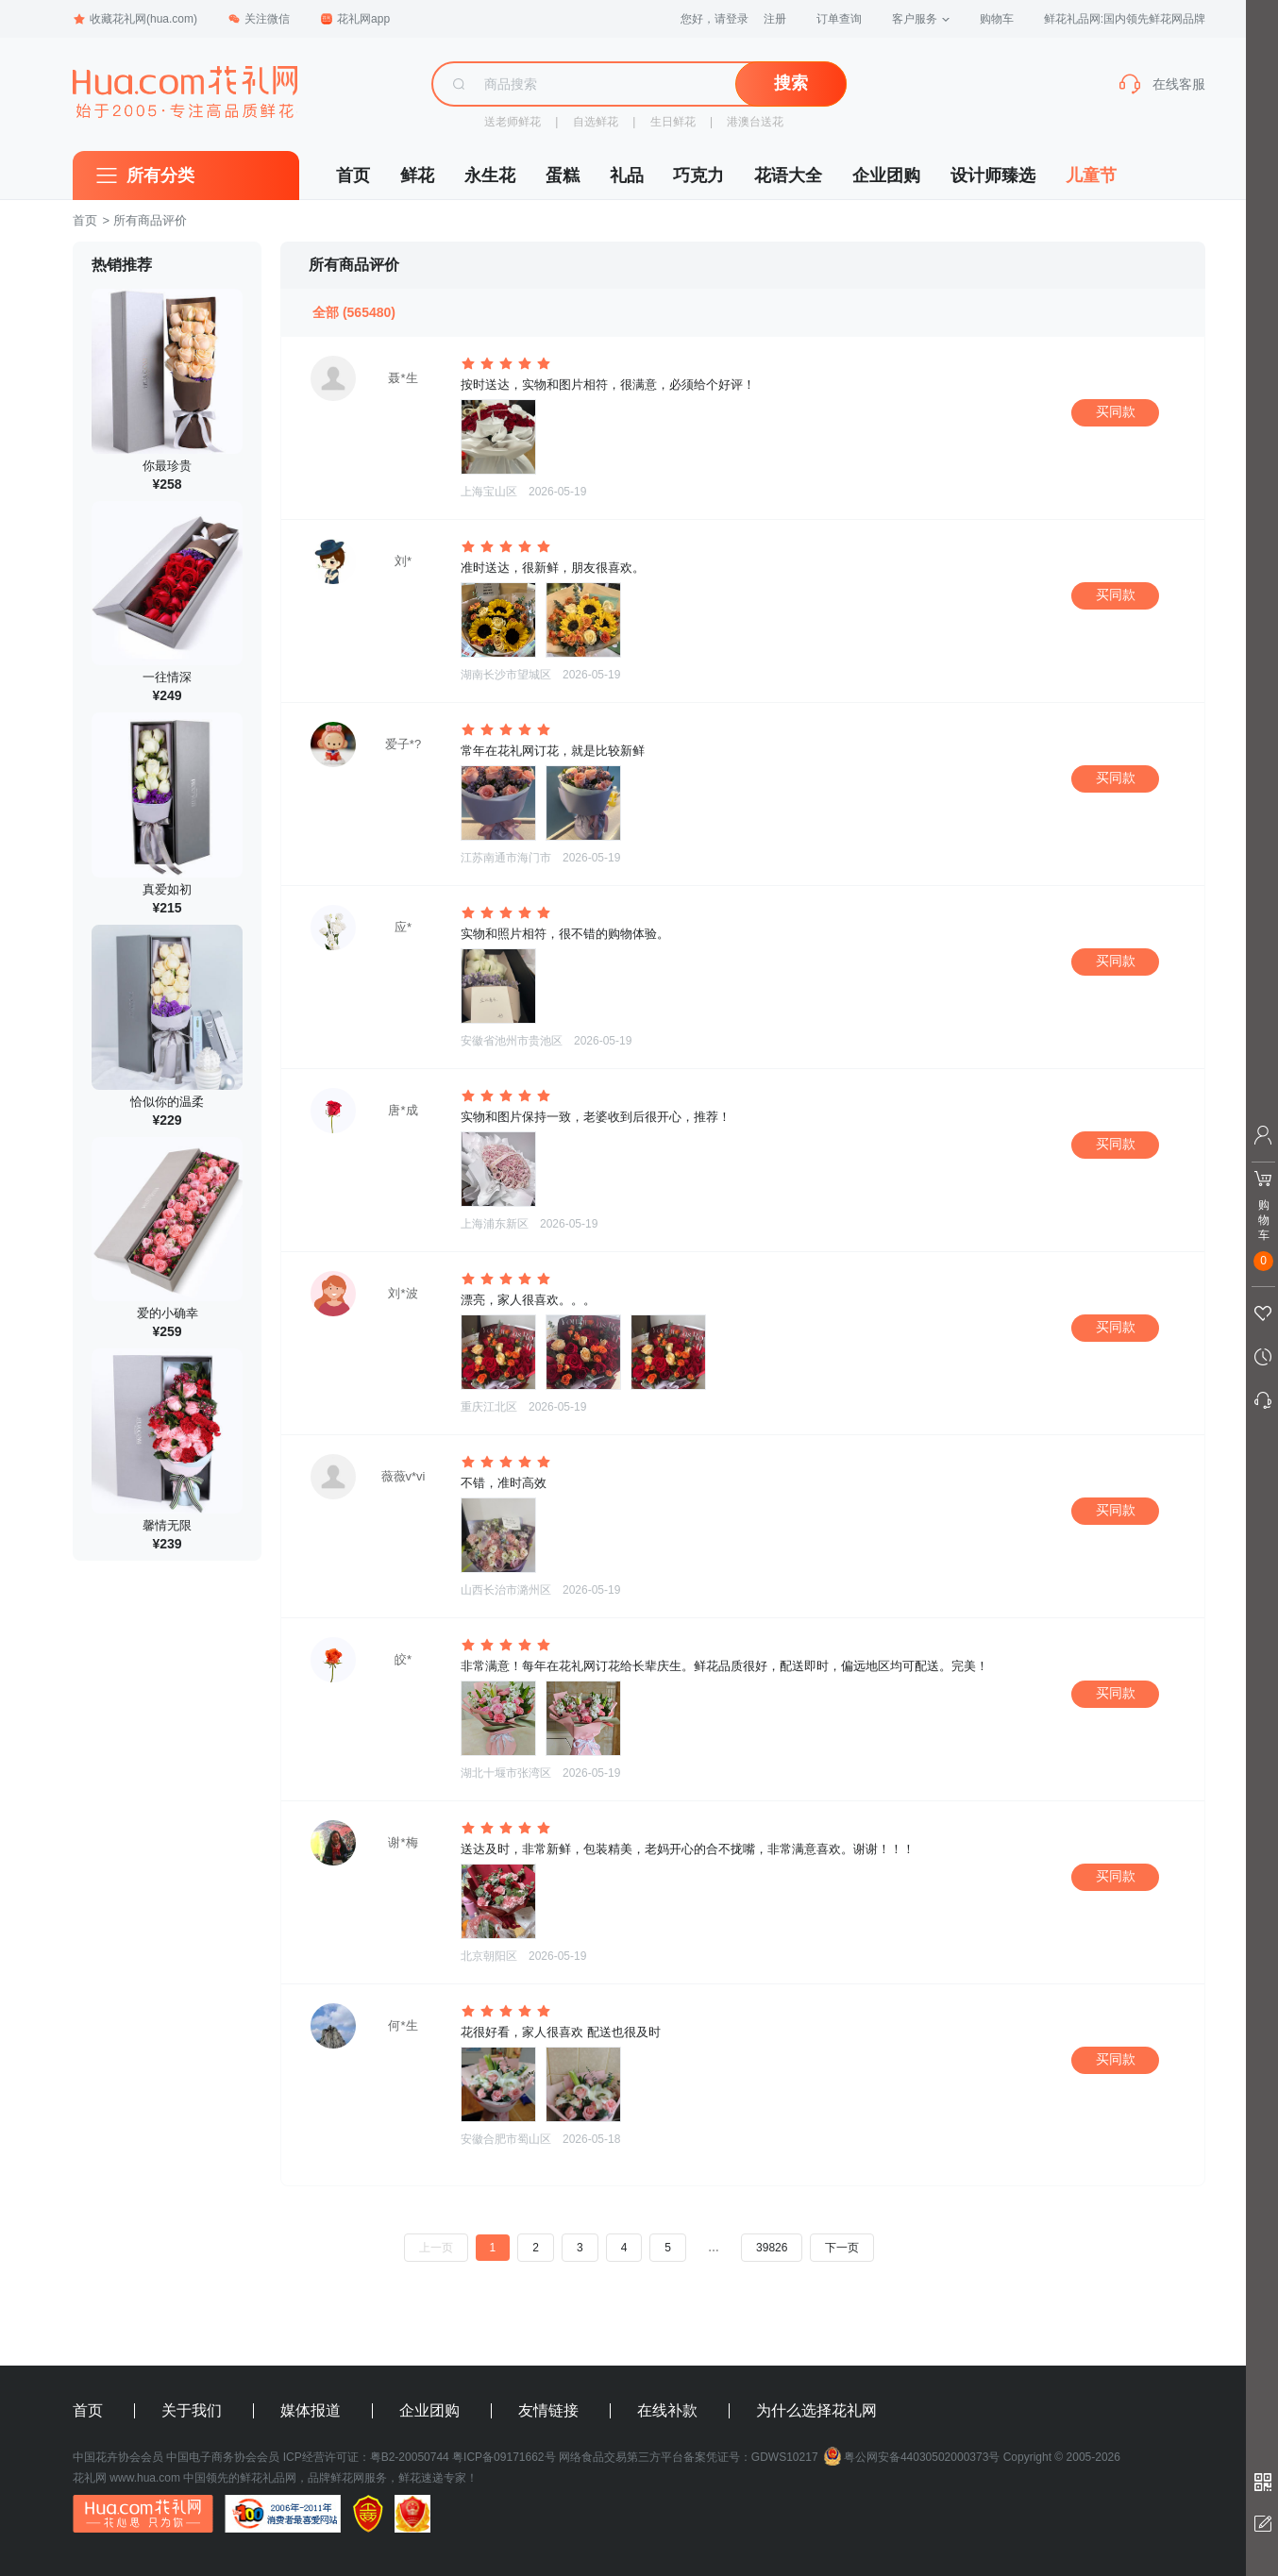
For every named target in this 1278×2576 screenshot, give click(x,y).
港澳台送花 (755, 121)
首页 (353, 175)
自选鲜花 (595, 121)
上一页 (436, 2247)
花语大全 (788, 175)
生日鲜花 (673, 121)
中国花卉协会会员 (118, 2457)
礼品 (627, 175)
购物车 (997, 18)
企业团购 (886, 175)
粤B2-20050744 (409, 2457)
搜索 (791, 83)
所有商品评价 (150, 220)
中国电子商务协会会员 (222, 2457)
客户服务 (921, 18)
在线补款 (667, 2410)
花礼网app (355, 18)
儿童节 (1091, 175)
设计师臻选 (992, 175)
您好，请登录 (714, 18)
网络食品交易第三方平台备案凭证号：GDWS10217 (688, 2457)
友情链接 (548, 2410)
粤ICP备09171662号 (503, 2457)
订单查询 (839, 18)
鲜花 (417, 175)
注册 (775, 18)
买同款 (1115, 411)
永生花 (489, 175)
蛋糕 (563, 175)
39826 (771, 2247)
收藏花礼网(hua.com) (135, 18)
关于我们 (191, 2410)
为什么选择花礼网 (816, 2410)
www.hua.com (144, 2477)
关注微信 (258, 18)
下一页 (842, 2247)
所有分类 (160, 175)
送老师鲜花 (512, 121)
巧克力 (698, 175)
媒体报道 (310, 2410)
